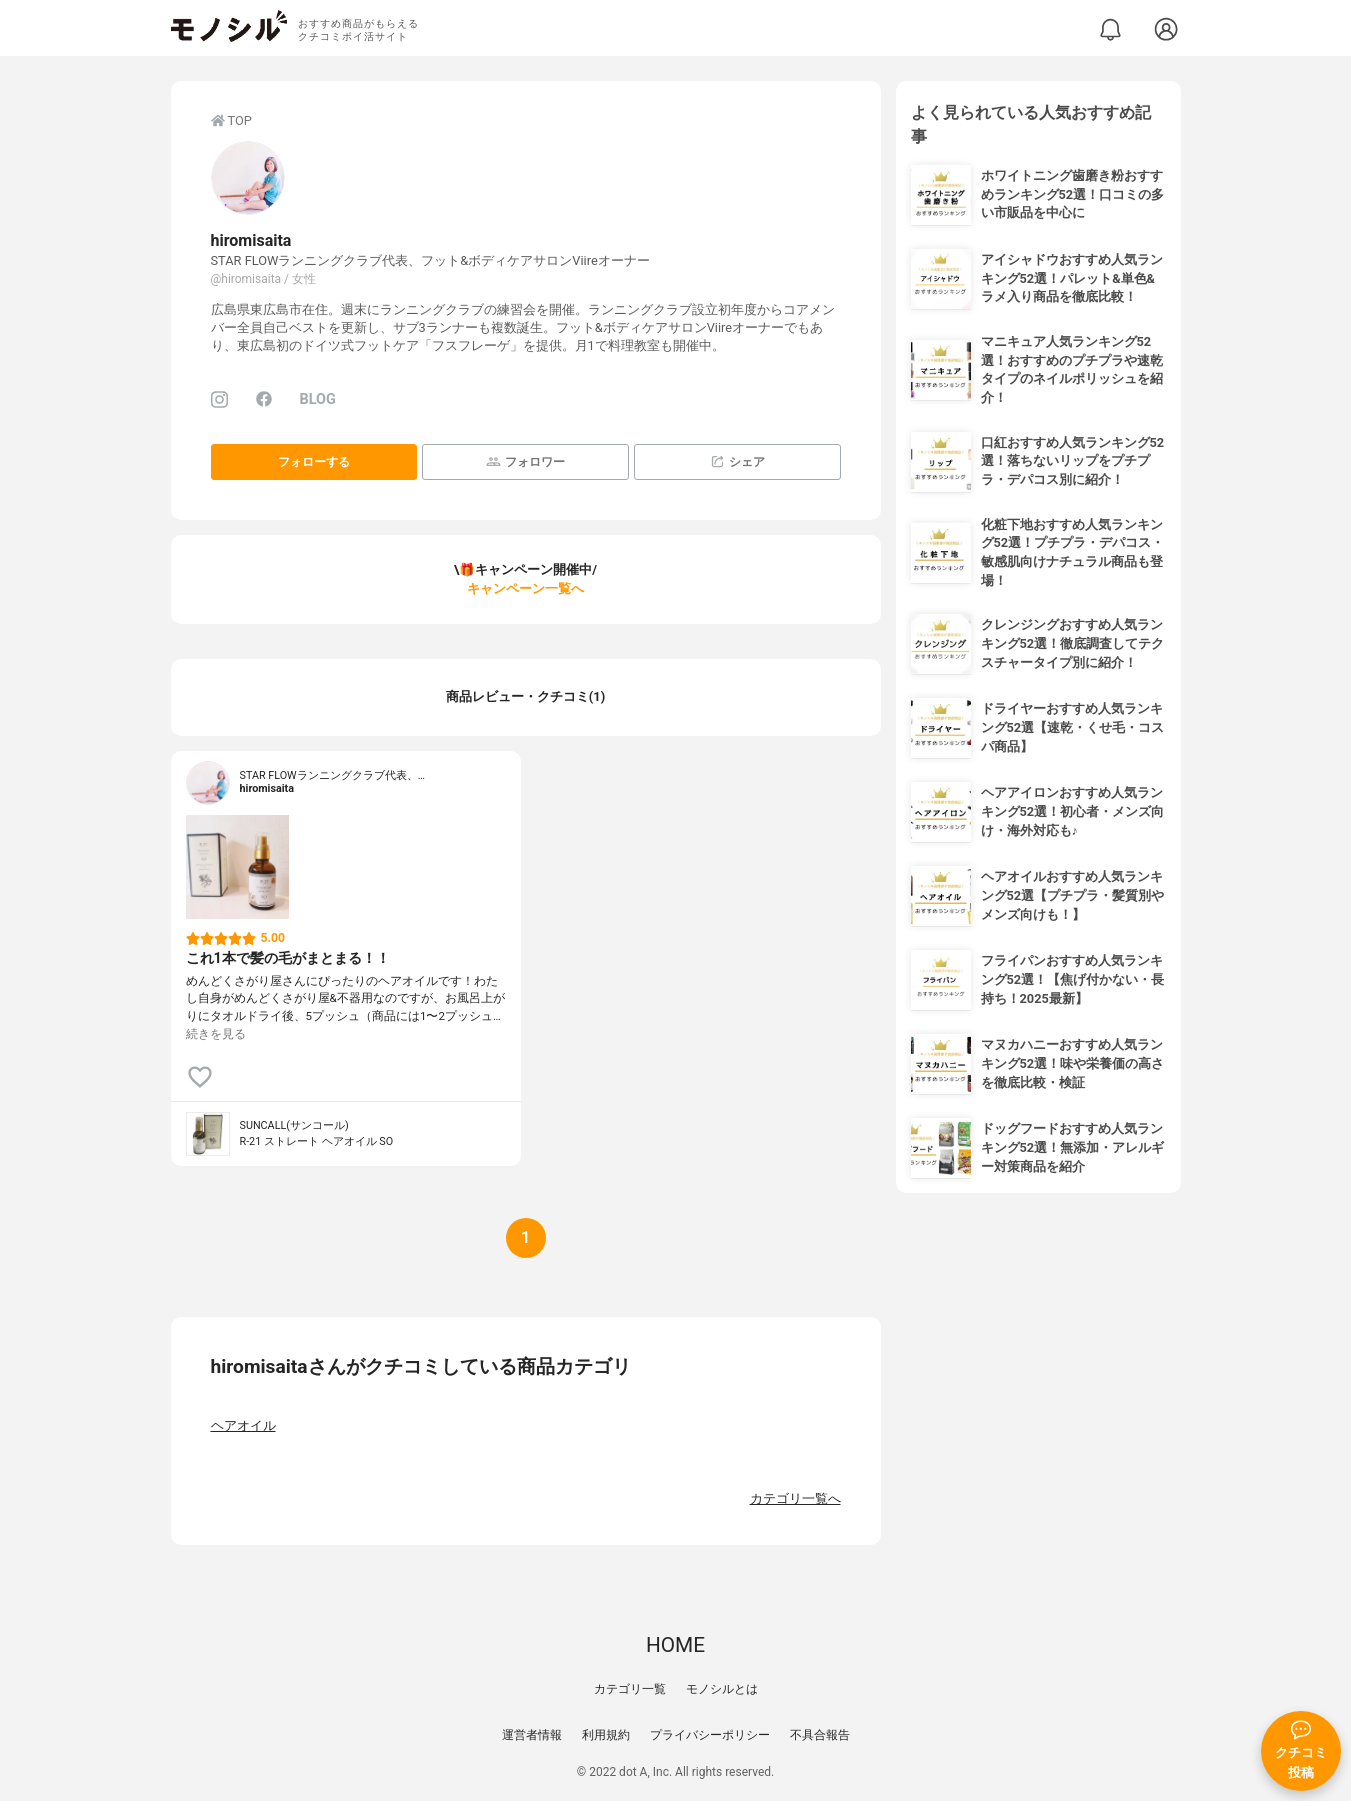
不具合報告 (820, 1735)
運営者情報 (532, 1735)
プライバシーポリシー (710, 1735)
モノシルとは (722, 1689)
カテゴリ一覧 (630, 1689)
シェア (737, 461)
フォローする (314, 462)
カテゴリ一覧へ (795, 1498)
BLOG (318, 399)
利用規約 (606, 1735)
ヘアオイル (243, 1425)
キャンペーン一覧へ (525, 588)
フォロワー (525, 461)
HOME (675, 1645)
